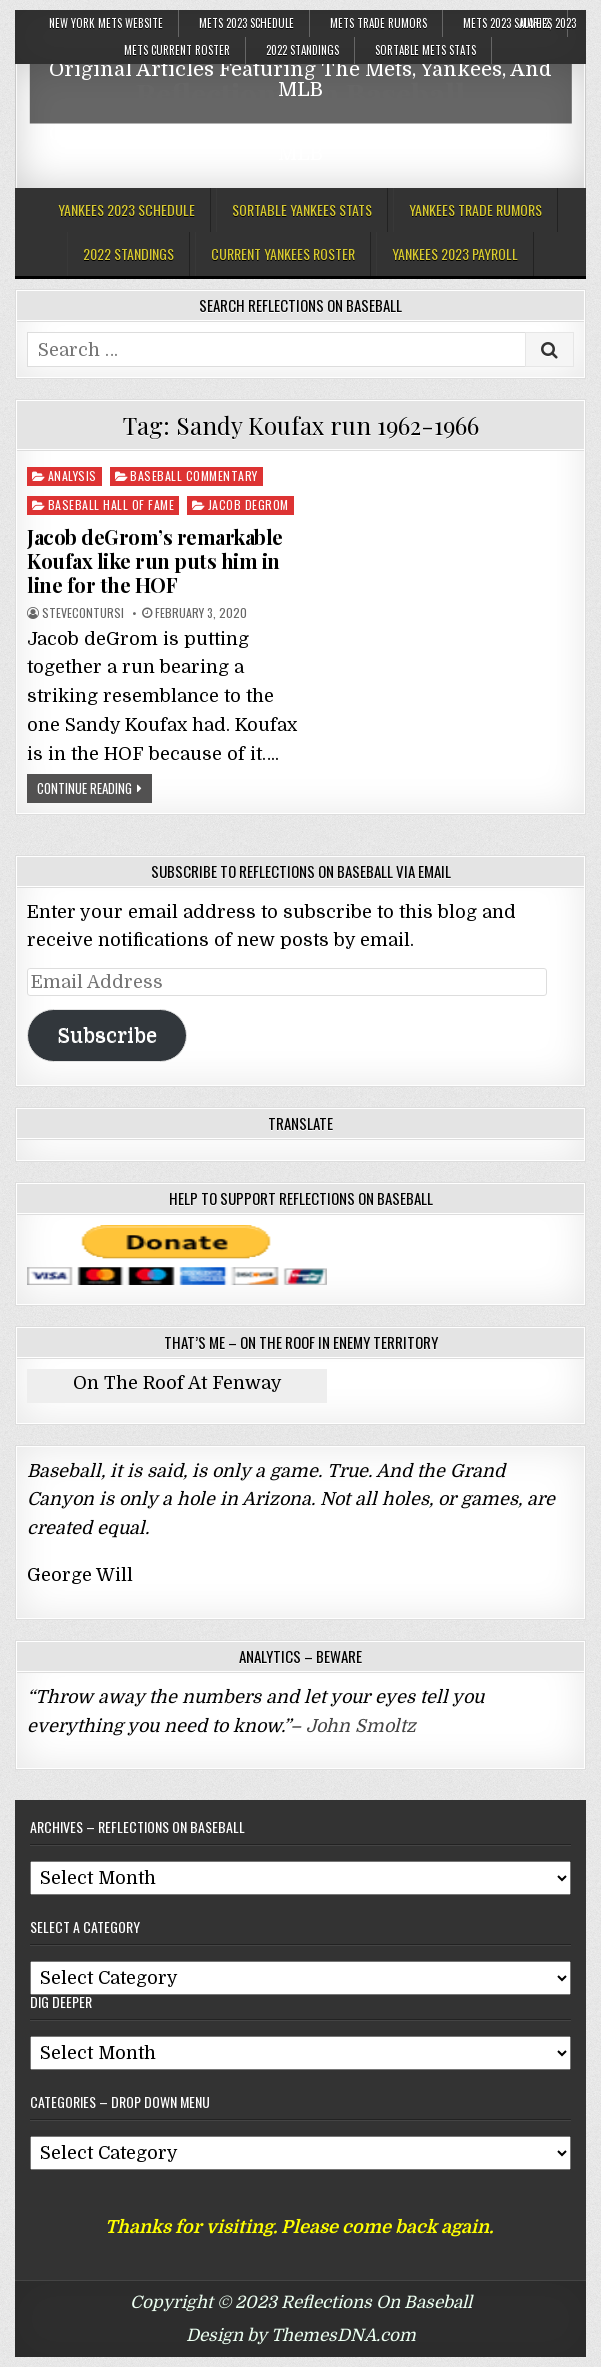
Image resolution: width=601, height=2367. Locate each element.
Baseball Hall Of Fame (111, 504)
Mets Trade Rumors (378, 23)
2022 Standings (302, 50)
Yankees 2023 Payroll (455, 253)
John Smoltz (361, 1726)
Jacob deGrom (248, 504)
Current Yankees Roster (283, 253)
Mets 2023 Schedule (246, 23)
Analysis (72, 475)
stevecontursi (83, 613)
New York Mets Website (106, 23)
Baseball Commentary (194, 475)
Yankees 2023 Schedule (126, 209)
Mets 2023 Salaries (507, 23)
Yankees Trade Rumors (475, 209)
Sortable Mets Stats (425, 50)
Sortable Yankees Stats (302, 209)
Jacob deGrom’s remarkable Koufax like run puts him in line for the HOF (155, 560)
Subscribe (107, 1035)
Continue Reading (84, 788)
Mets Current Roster (177, 50)
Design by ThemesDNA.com (301, 2335)
